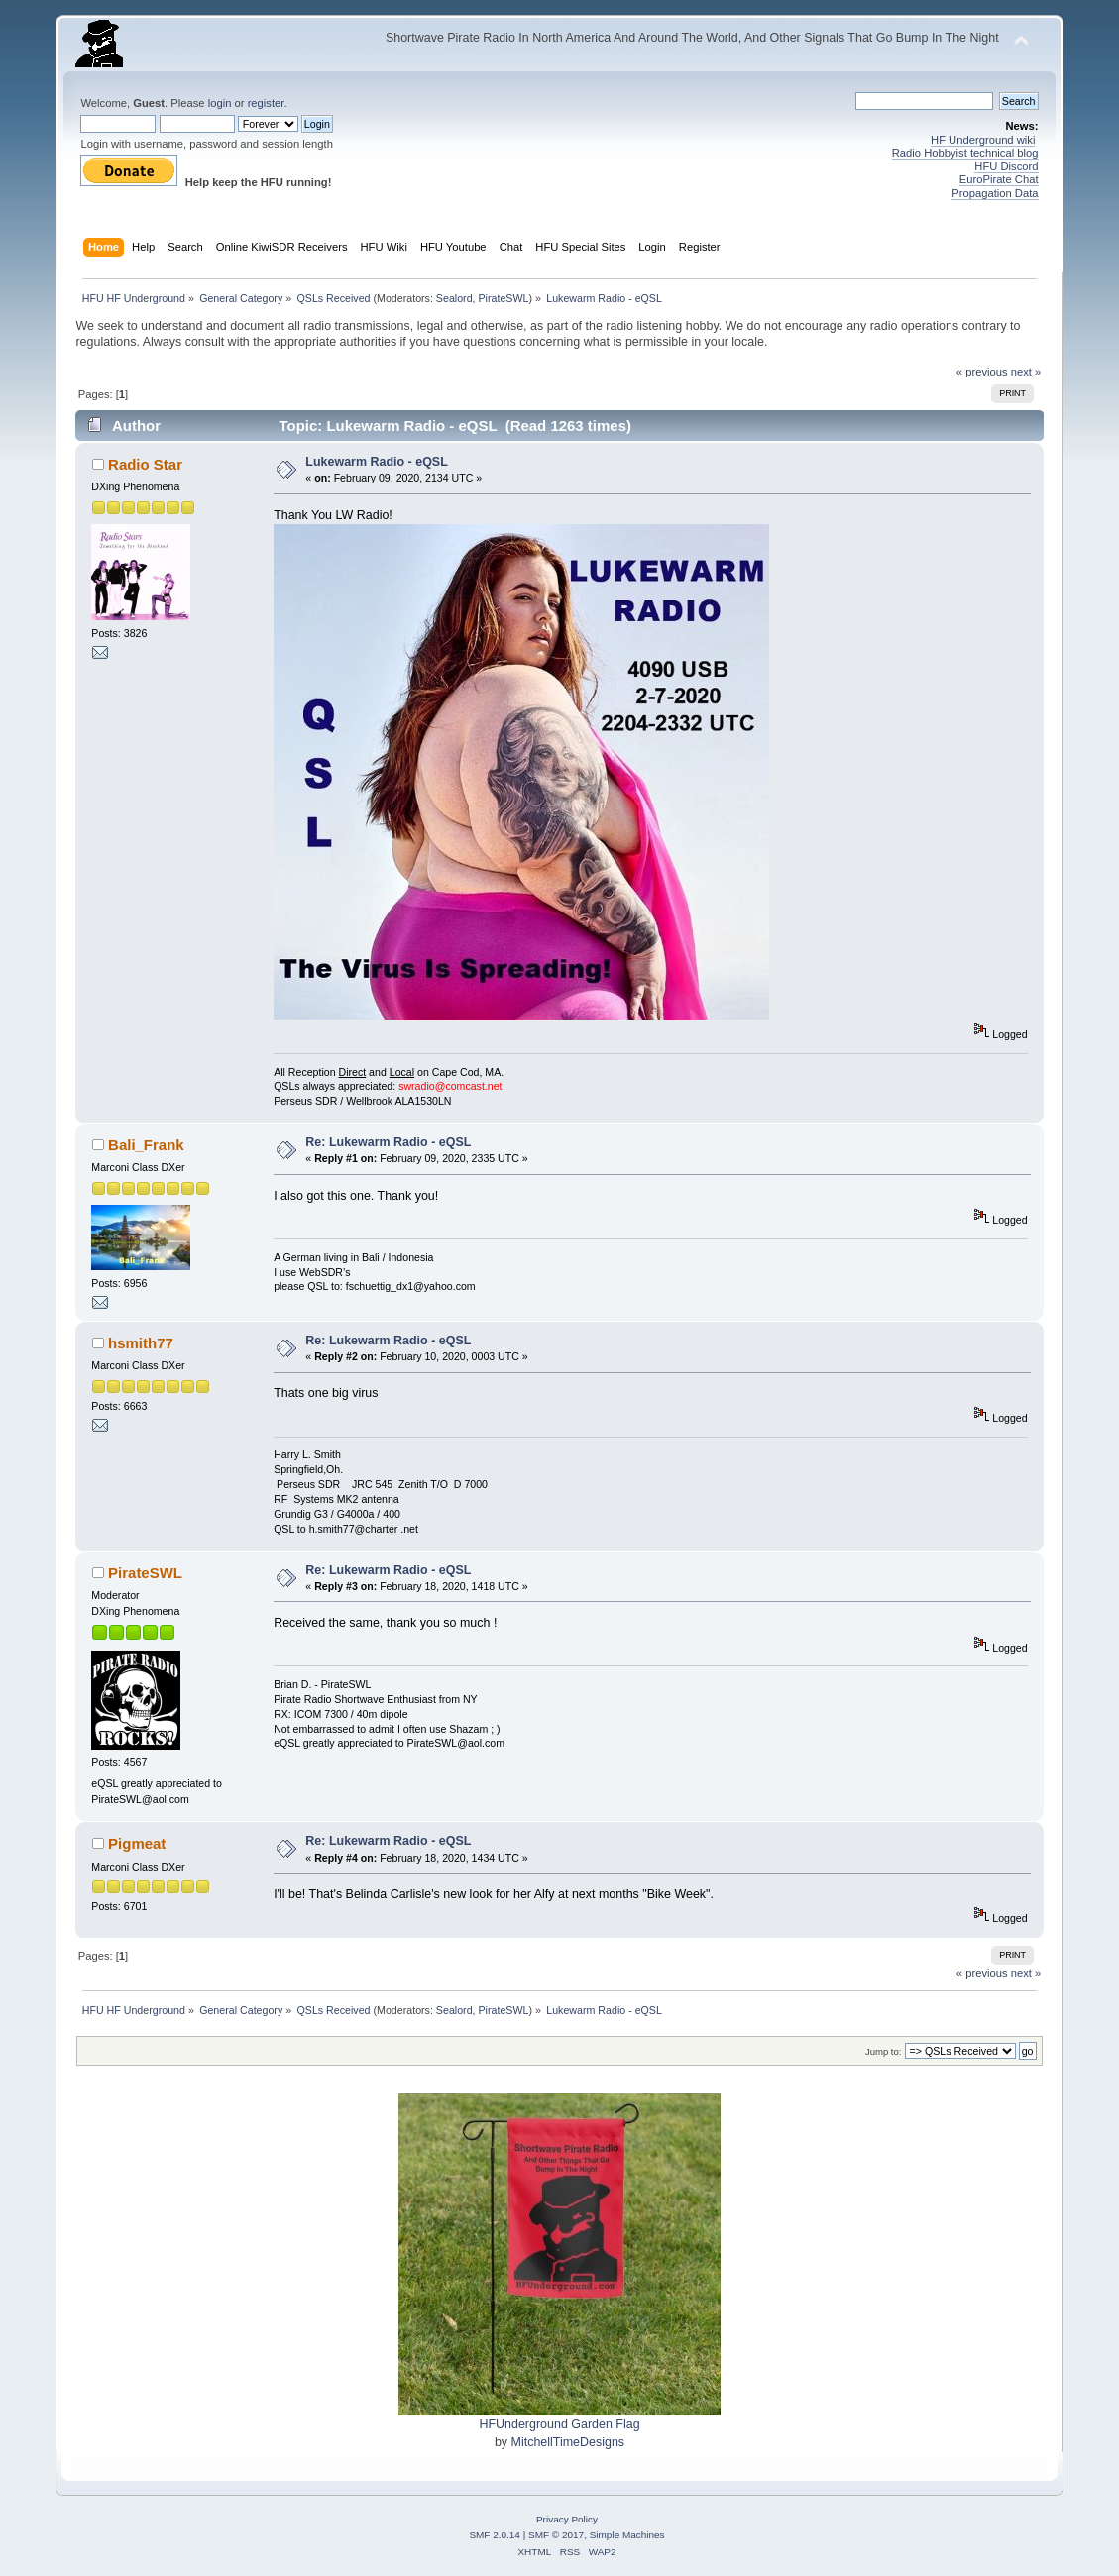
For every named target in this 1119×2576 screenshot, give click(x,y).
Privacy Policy (567, 2519)
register (266, 103)
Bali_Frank (146, 1144)
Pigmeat (137, 1843)
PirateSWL (504, 298)
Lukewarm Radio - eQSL (376, 462)
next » (1026, 371)
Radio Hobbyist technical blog (965, 153)
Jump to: (883, 2051)
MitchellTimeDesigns (568, 2442)
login (220, 103)
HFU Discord (1006, 166)
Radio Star (145, 464)
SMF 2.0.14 (494, 2534)
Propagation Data (994, 193)
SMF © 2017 (556, 2534)
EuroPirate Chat (999, 179)
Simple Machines (627, 2534)
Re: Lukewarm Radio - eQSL (388, 1142)
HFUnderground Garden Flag (559, 2424)
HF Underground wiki (983, 140)
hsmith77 (140, 1343)
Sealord (454, 298)
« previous (982, 371)
